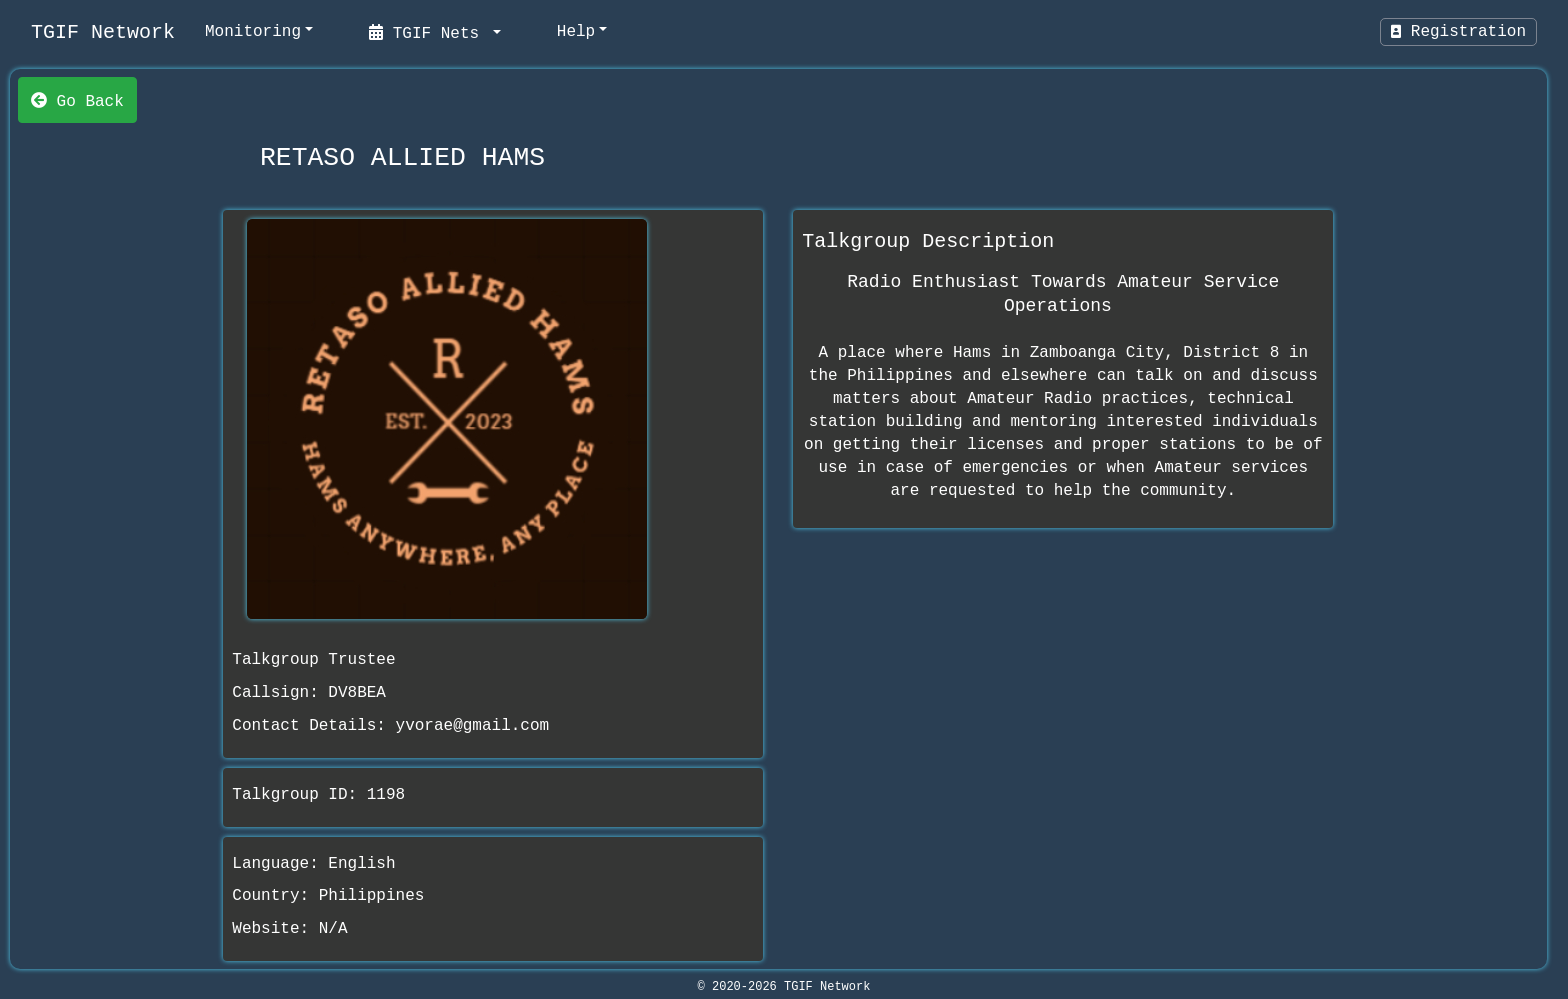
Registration (1458, 32)
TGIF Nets (429, 32)
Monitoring (253, 32)
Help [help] (576, 32)
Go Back (77, 100)
